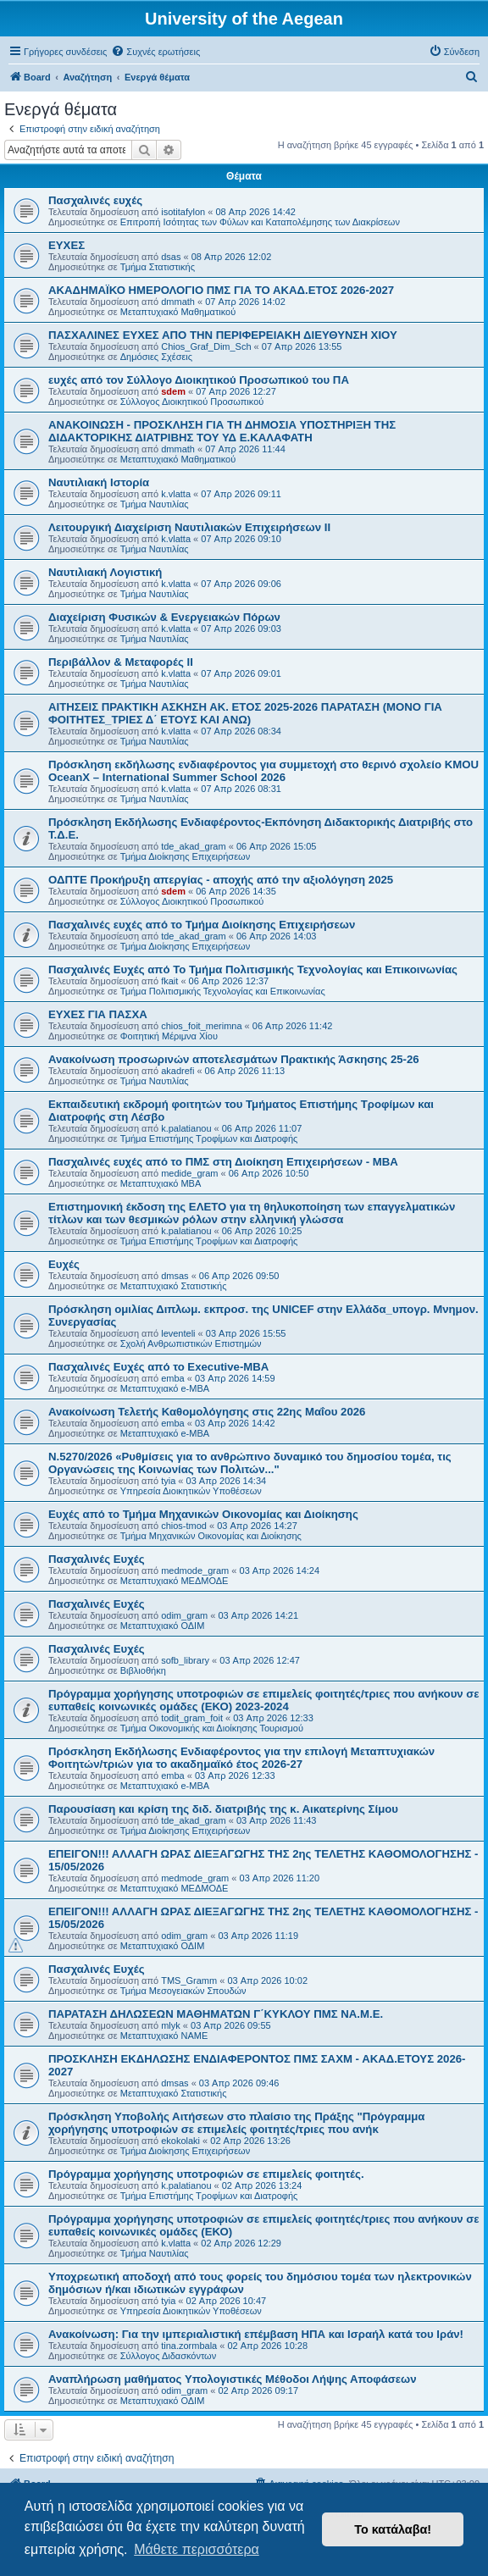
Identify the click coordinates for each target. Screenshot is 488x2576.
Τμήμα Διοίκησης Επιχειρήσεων (185, 856)
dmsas (174, 1276)
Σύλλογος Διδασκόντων (168, 2356)
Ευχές (64, 1264)
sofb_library (185, 1660)
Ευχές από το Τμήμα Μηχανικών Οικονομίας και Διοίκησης (203, 1514)
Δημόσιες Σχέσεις (156, 357)
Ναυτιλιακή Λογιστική (105, 572)
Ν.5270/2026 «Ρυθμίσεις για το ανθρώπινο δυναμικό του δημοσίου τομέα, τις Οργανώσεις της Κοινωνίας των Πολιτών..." (250, 1463)
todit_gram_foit (192, 1718)
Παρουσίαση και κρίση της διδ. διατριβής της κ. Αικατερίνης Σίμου (223, 1809)
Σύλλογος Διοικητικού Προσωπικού (192, 401)
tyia (168, 1481)
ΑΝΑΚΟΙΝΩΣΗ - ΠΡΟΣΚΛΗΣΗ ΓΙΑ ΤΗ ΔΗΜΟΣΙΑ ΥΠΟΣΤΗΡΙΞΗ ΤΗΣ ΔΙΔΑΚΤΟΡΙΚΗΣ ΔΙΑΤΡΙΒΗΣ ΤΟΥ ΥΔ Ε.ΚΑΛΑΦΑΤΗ (222, 431)
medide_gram (189, 1173)
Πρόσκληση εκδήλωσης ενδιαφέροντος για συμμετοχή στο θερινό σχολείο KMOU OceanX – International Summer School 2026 (263, 771)
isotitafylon (183, 212)
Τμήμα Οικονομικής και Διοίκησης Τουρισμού (211, 1728)
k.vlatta (176, 494)
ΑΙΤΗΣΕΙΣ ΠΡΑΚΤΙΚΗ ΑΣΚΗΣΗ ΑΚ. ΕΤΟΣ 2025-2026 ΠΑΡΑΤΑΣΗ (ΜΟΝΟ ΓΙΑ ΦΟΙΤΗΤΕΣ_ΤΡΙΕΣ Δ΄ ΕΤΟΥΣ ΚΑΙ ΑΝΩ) (245, 713)
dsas (170, 257)
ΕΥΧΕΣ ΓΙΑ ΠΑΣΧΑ (97, 1014)
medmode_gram (195, 1570)
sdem (173, 391)
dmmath (178, 301)
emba (173, 1378)
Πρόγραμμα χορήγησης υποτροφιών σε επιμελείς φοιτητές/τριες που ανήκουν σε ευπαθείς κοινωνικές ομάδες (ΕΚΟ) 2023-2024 (264, 1700)
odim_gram (184, 1615)
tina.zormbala (189, 2346)
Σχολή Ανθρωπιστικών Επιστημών (191, 1343)
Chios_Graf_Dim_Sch (206, 346)
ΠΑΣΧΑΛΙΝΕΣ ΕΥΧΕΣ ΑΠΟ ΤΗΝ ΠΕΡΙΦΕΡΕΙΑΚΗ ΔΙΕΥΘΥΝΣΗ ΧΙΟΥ (222, 335)
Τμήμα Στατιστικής (157, 267)
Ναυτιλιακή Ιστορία (98, 482)
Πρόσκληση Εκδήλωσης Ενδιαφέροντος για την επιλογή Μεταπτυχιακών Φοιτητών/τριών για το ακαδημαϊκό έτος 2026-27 (241, 1757)
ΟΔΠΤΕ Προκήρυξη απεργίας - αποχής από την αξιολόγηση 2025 (220, 879)
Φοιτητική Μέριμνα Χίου (169, 1036)
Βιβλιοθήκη (143, 1670)
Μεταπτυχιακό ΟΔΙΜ (162, 1625)
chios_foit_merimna (201, 1026)
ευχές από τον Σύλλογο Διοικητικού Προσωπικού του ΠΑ (198, 380)
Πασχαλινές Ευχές (96, 1559)
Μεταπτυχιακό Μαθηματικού (178, 312)
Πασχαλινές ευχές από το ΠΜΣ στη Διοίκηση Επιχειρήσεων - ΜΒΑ (223, 1161)
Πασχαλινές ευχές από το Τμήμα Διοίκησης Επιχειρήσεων (201, 924)
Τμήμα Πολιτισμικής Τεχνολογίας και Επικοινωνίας (222, 991)
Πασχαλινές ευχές (95, 200)
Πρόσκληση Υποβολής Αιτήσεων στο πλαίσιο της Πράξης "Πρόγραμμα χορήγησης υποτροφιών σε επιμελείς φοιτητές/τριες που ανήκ (236, 2123)
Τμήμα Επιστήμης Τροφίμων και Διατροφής (209, 1138)
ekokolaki (180, 2141)
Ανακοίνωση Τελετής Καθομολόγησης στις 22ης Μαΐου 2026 (206, 1411)
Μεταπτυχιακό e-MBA (164, 1388)
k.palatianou (186, 1128)
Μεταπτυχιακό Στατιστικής (173, 1286)
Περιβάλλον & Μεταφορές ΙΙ (120, 662)
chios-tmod (184, 1526)
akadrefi (177, 1071)
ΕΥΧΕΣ (66, 245)
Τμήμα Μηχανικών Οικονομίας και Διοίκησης (211, 1536)
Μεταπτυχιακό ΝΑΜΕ (164, 2035)
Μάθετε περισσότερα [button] (196, 2549)
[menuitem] (155, 52)
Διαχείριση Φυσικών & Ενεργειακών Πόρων (164, 617)
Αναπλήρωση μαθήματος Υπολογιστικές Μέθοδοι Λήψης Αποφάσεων (232, 2379)
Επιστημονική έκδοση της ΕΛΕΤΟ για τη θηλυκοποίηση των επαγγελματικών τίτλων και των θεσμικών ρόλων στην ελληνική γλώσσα (251, 1213)
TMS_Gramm (189, 1980)
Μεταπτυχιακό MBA (161, 1183)
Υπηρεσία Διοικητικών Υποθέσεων (191, 1491)
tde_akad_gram (193, 846)
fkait (169, 981)
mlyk (170, 2025)
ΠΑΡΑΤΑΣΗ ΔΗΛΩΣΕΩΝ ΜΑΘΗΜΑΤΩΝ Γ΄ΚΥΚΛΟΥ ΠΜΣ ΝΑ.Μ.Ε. (215, 2014)
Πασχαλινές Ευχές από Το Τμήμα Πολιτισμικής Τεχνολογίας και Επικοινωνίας (253, 969)
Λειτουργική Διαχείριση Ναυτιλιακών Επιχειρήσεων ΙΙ (189, 527)
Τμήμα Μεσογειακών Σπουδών (183, 1991)
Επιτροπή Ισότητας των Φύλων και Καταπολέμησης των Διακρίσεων (260, 222)
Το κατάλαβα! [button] (392, 2529)
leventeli (178, 1333)
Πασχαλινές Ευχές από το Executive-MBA (158, 1366)
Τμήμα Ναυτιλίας (154, 504)
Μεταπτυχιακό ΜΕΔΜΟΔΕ (174, 1581)
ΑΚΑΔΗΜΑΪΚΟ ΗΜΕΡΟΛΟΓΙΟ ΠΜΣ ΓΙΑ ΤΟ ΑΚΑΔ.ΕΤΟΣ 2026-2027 (221, 290)
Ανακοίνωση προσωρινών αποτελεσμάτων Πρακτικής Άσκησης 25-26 (233, 1059)
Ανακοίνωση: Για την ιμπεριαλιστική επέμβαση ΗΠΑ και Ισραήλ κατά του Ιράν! (255, 2334)
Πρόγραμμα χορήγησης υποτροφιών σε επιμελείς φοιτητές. (206, 2174)
